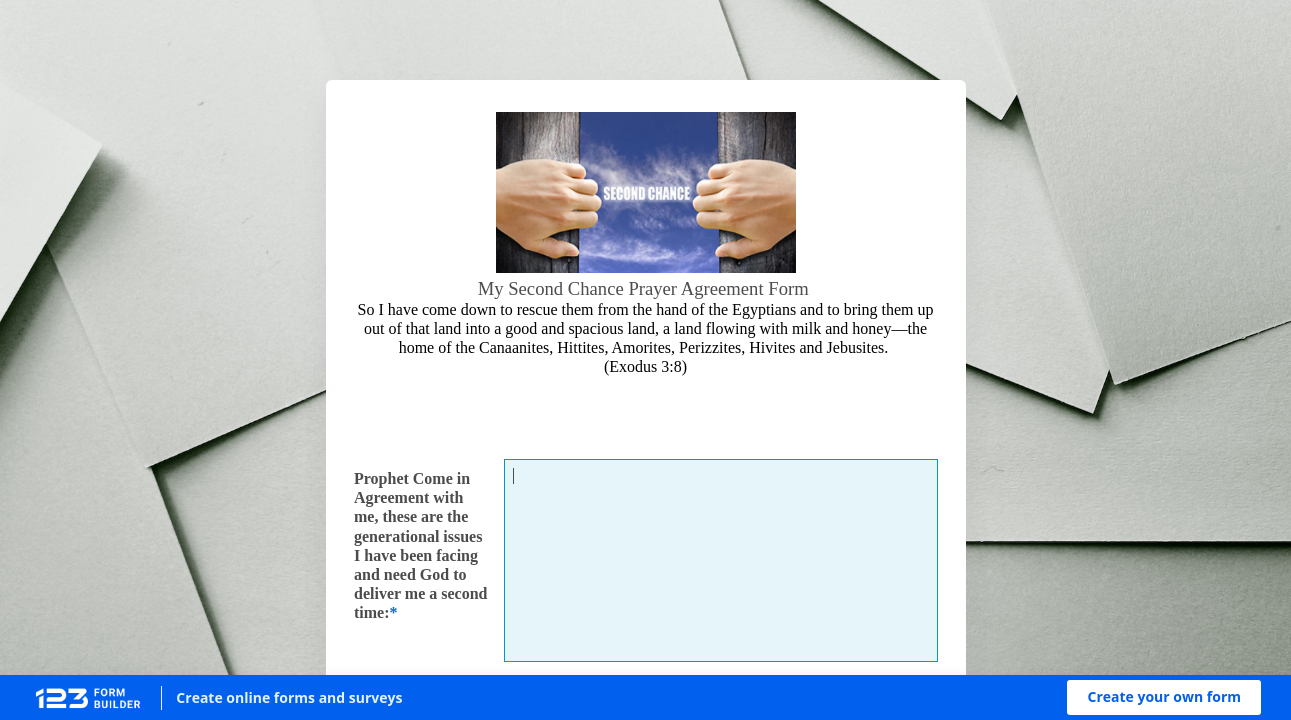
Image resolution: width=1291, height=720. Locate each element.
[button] (1164, 697)
